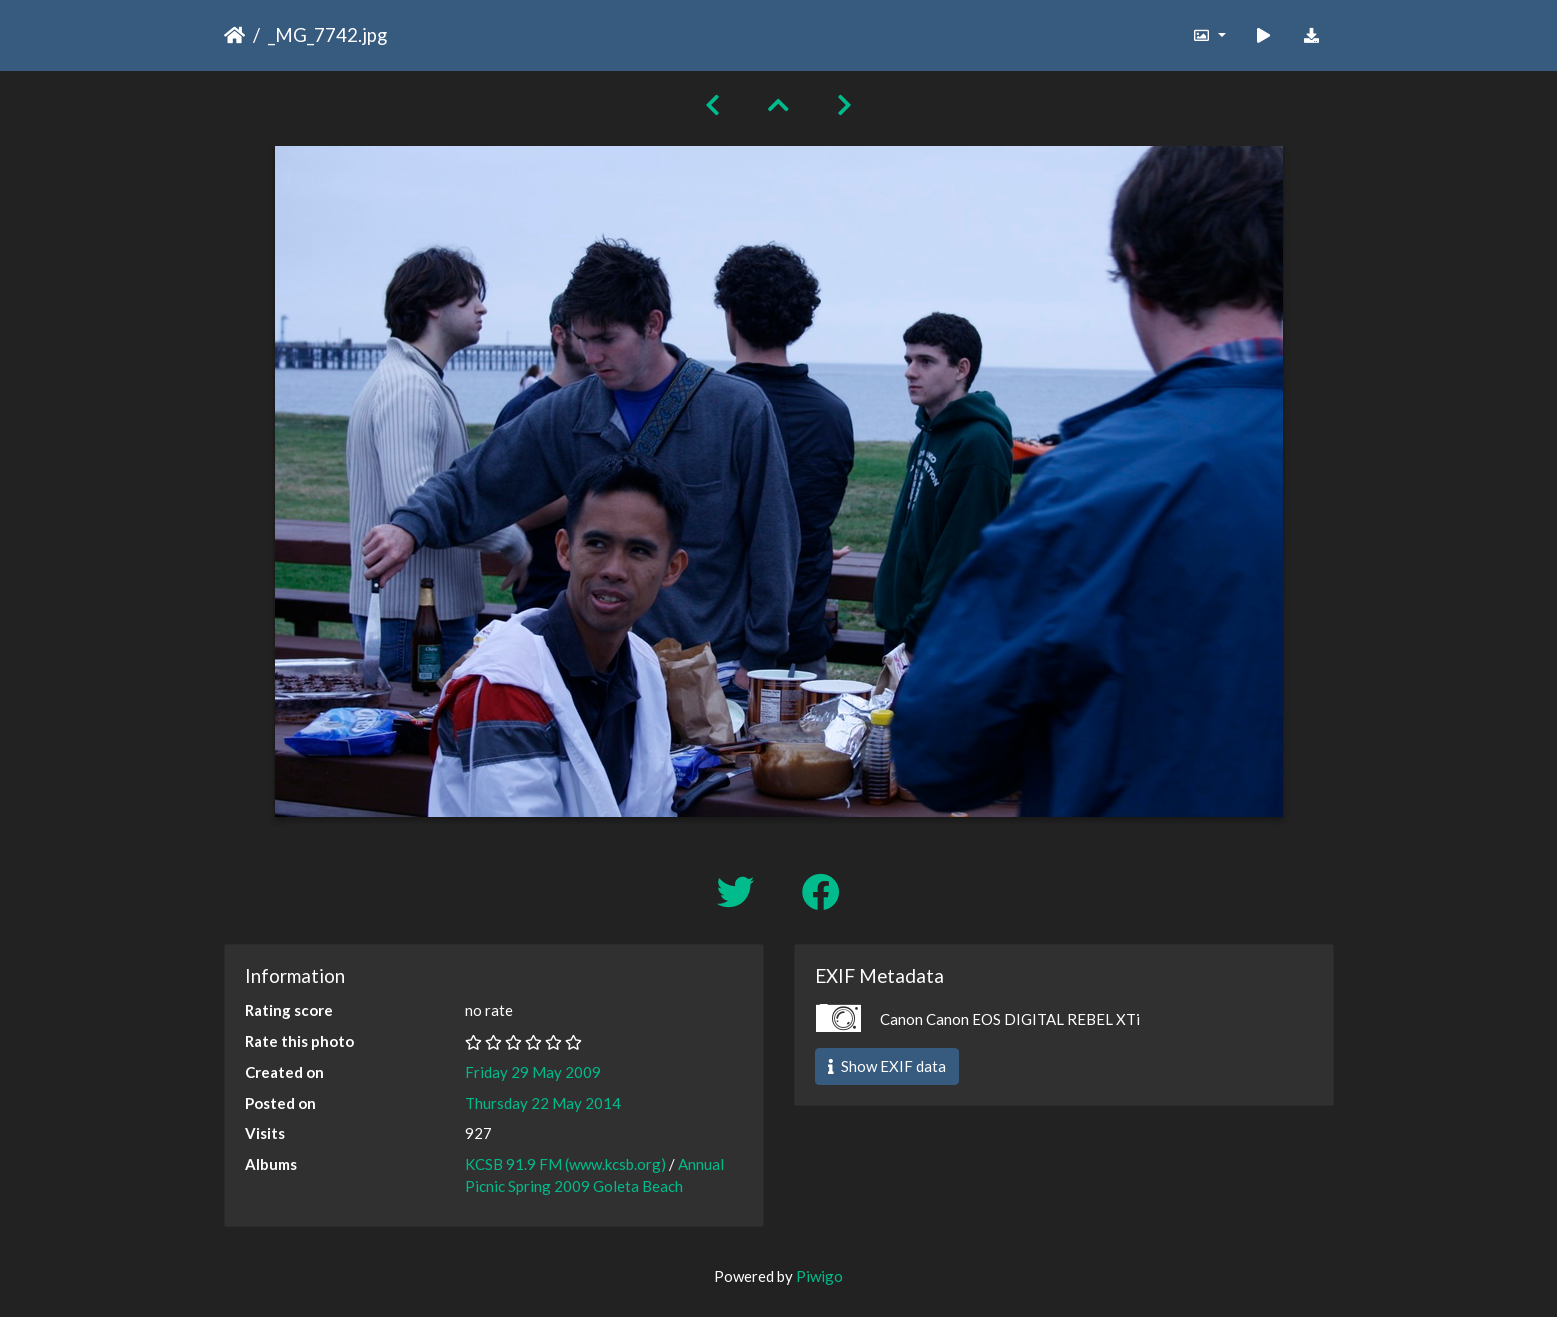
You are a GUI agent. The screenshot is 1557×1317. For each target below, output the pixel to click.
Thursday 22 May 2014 (543, 1103)
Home (234, 35)
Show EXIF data (887, 1066)
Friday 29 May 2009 (533, 1072)
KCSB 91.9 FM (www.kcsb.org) (565, 1164)
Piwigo (819, 1276)
